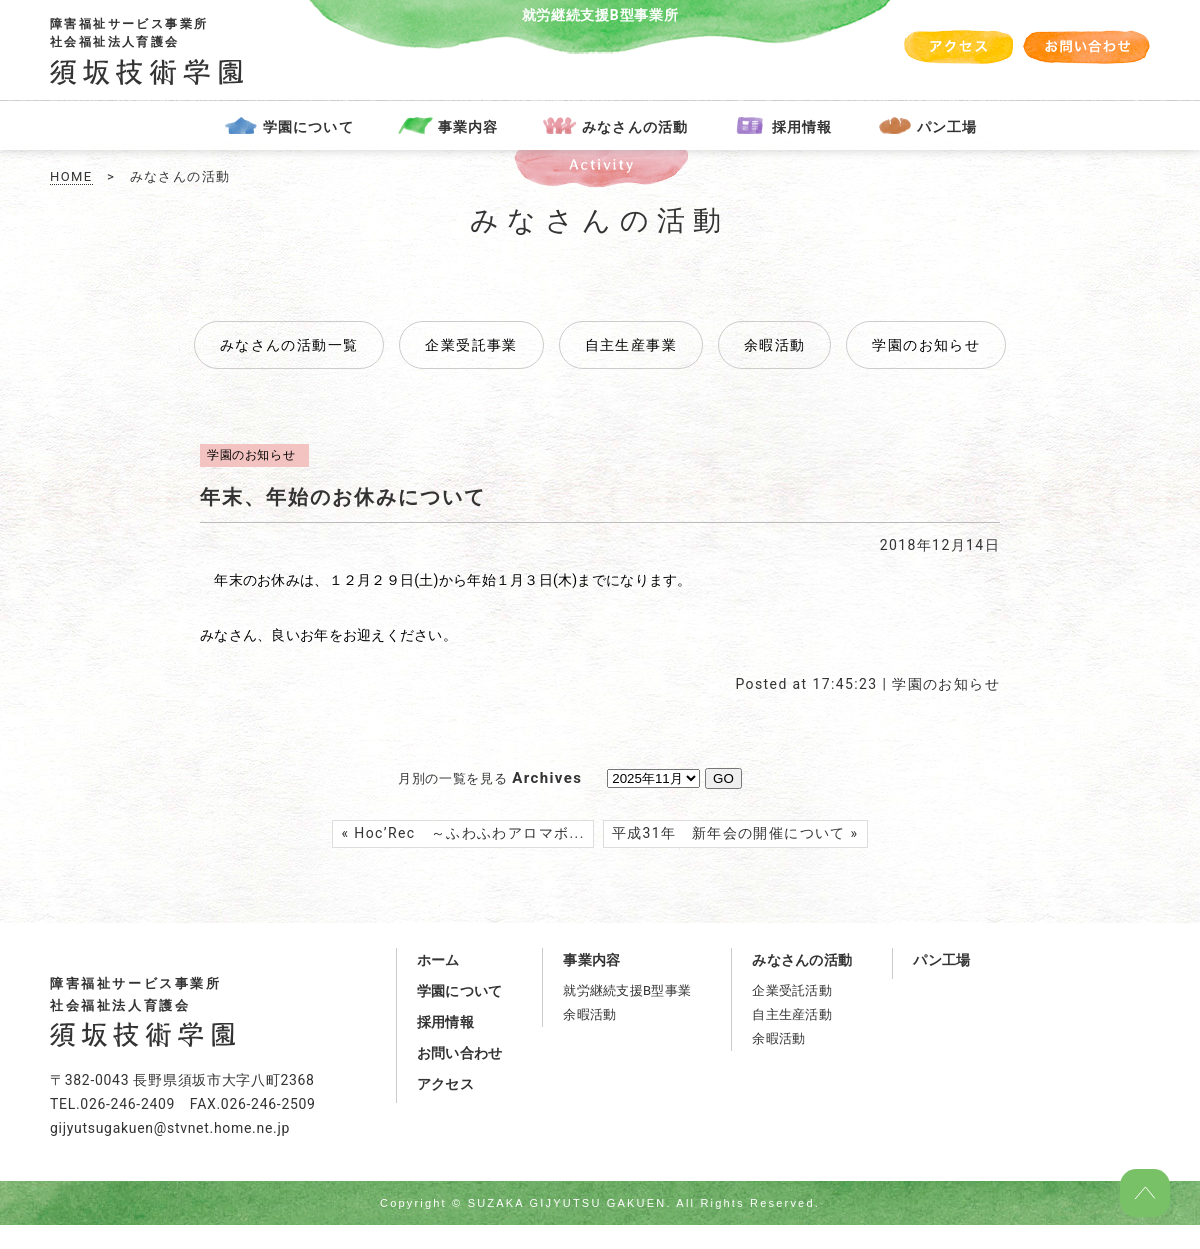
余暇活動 (589, 1014)
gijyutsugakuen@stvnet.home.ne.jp (170, 1128)
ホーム (438, 960)
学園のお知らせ (946, 684)
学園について (308, 127)
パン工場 (947, 127)
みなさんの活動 (635, 127)
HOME (71, 176)
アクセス (445, 1084)
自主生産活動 (792, 1014)
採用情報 (802, 127)
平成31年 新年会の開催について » (735, 833)
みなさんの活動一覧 (289, 345)
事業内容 (468, 127)
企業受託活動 (792, 990)
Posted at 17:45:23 (806, 684)
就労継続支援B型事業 (627, 990)
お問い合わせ (460, 1053)
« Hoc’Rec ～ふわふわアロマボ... (462, 833)
